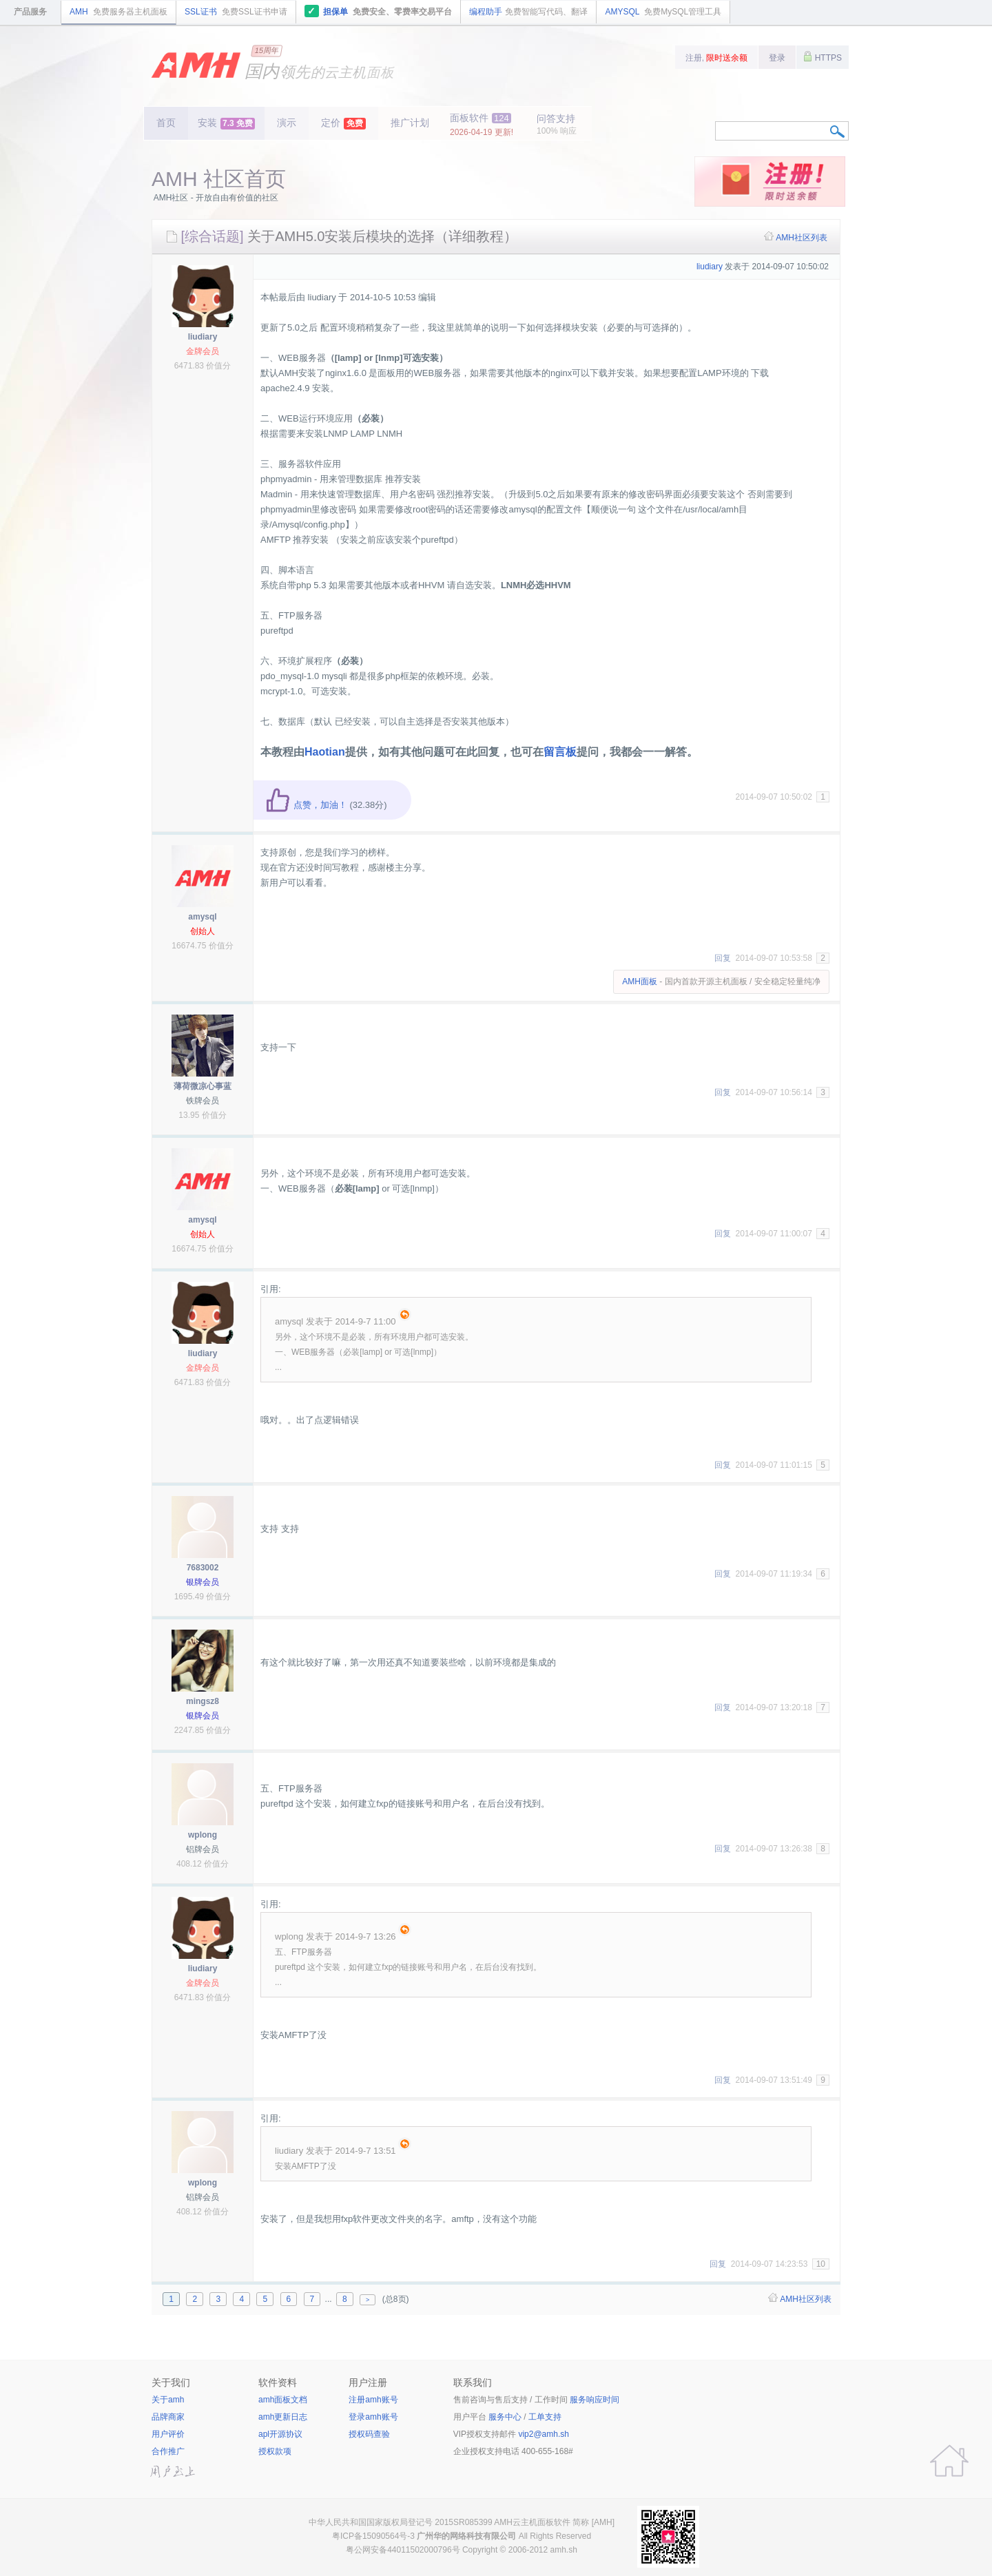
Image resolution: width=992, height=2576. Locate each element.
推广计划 (410, 122)
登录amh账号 (373, 2417)
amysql (202, 917)
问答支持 (557, 124)
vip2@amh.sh (543, 2434)
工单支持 (544, 2417)
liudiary (203, 337)
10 (820, 2264)
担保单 (378, 11)
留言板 (560, 752)
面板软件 (481, 124)
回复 (722, 958)
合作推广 (168, 2451)
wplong (202, 1835)
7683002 (203, 1567)
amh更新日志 (282, 2417)
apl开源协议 (280, 2434)
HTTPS (822, 56)
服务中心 (504, 2417)
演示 (286, 122)
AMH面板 (639, 981)
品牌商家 (168, 2417)
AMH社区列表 (801, 237)
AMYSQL (663, 12)
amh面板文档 (282, 2399)
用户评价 (168, 2434)
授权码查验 (369, 2434)
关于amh (168, 2399)
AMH (118, 12)
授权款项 (274, 2451)
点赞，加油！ (306, 805)
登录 (777, 58)
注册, (716, 58)
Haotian (324, 752)
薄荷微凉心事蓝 (202, 1086)
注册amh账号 (373, 2399)
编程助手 (528, 12)
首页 (166, 122)
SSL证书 (236, 12)
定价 (343, 123)
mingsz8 (202, 1701)
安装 (226, 123)
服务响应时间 (594, 2399)
